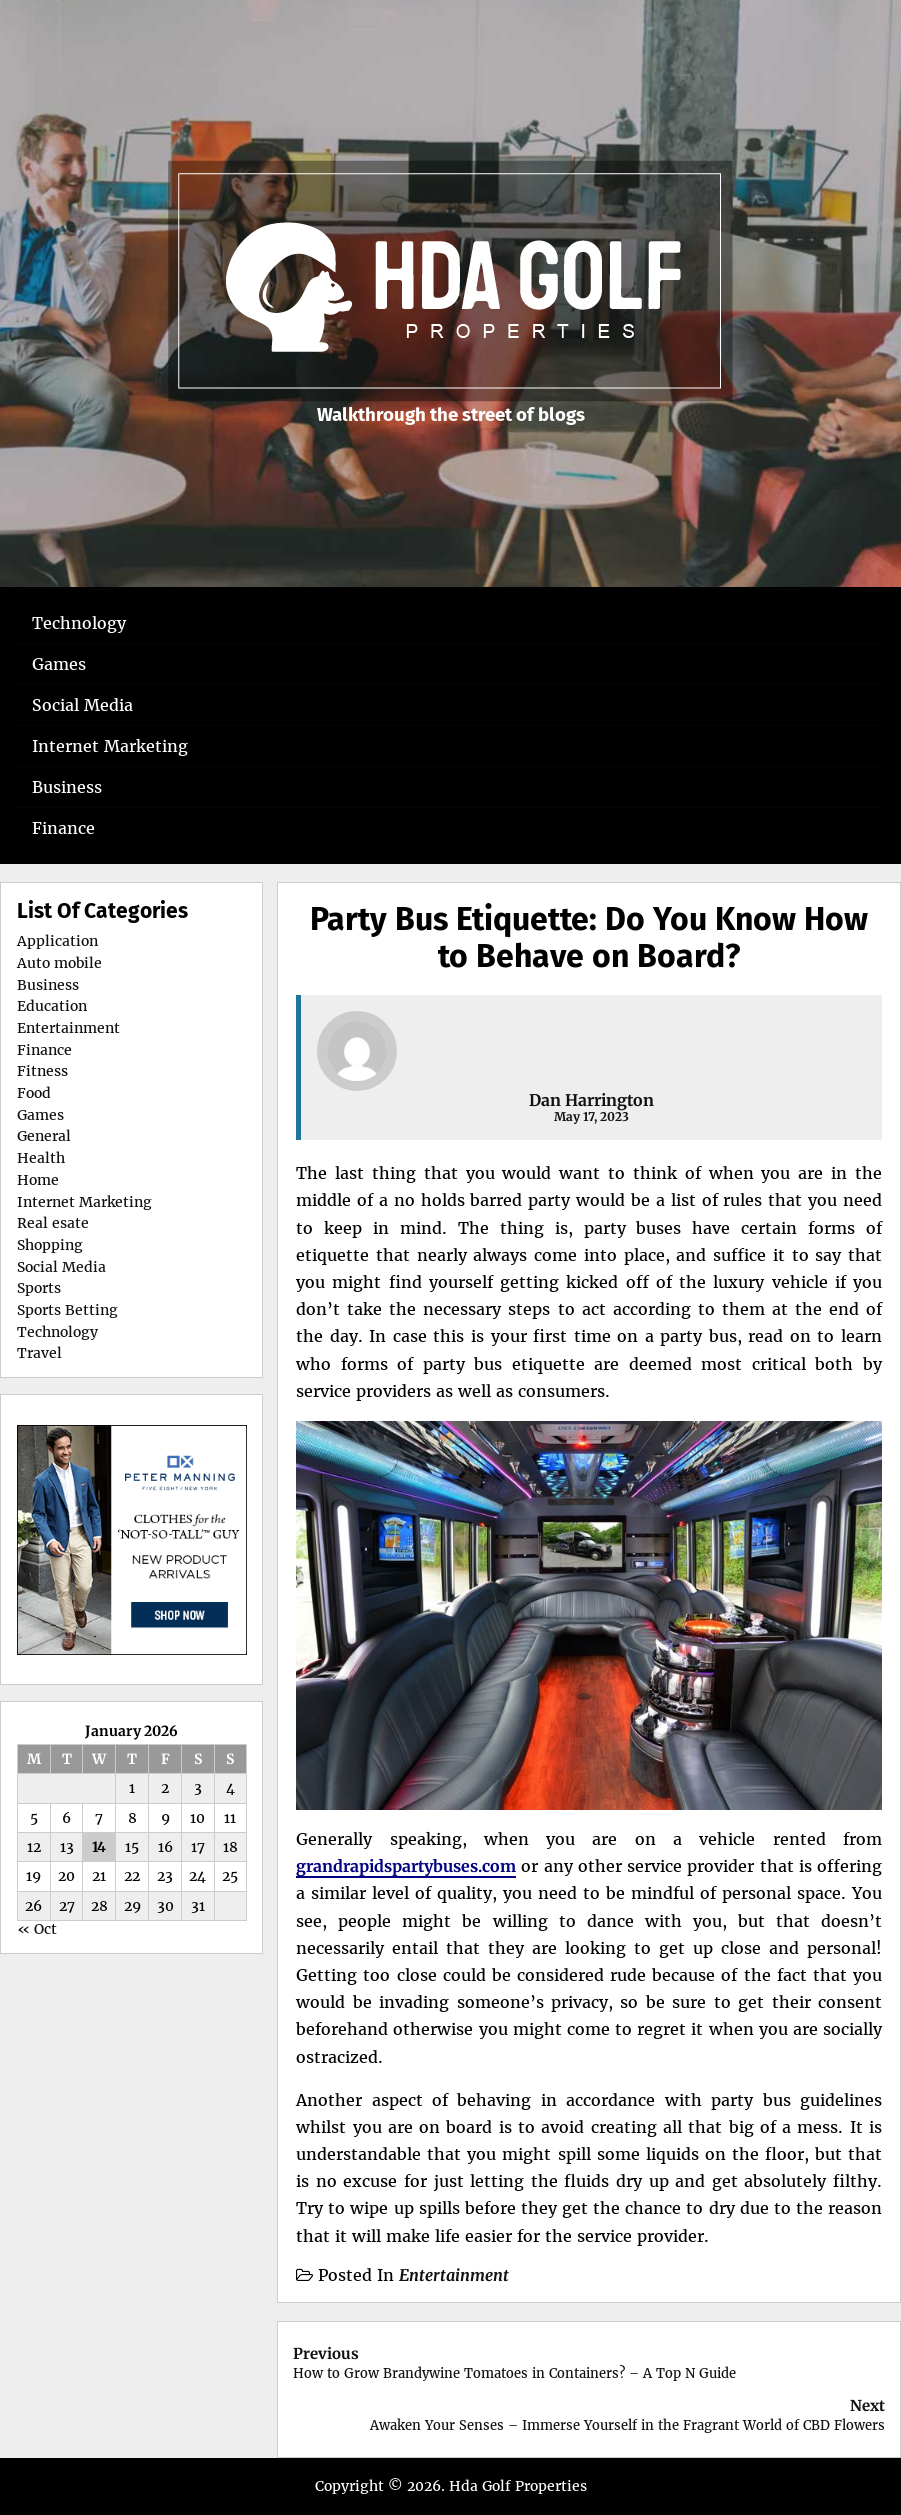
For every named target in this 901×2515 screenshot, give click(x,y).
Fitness (42, 1071)
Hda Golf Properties (518, 2486)
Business (67, 787)
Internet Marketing (110, 746)
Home (38, 1180)
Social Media (82, 705)
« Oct (37, 1929)
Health (41, 1158)
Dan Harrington (591, 1100)
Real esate (53, 1223)
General (44, 1136)
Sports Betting (67, 1310)
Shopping (50, 1245)
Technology (79, 623)
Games (59, 664)
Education (52, 1006)
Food (34, 1093)
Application (57, 941)
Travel (39, 1353)
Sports (39, 1288)
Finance (63, 828)
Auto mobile (59, 963)
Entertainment (454, 2275)
